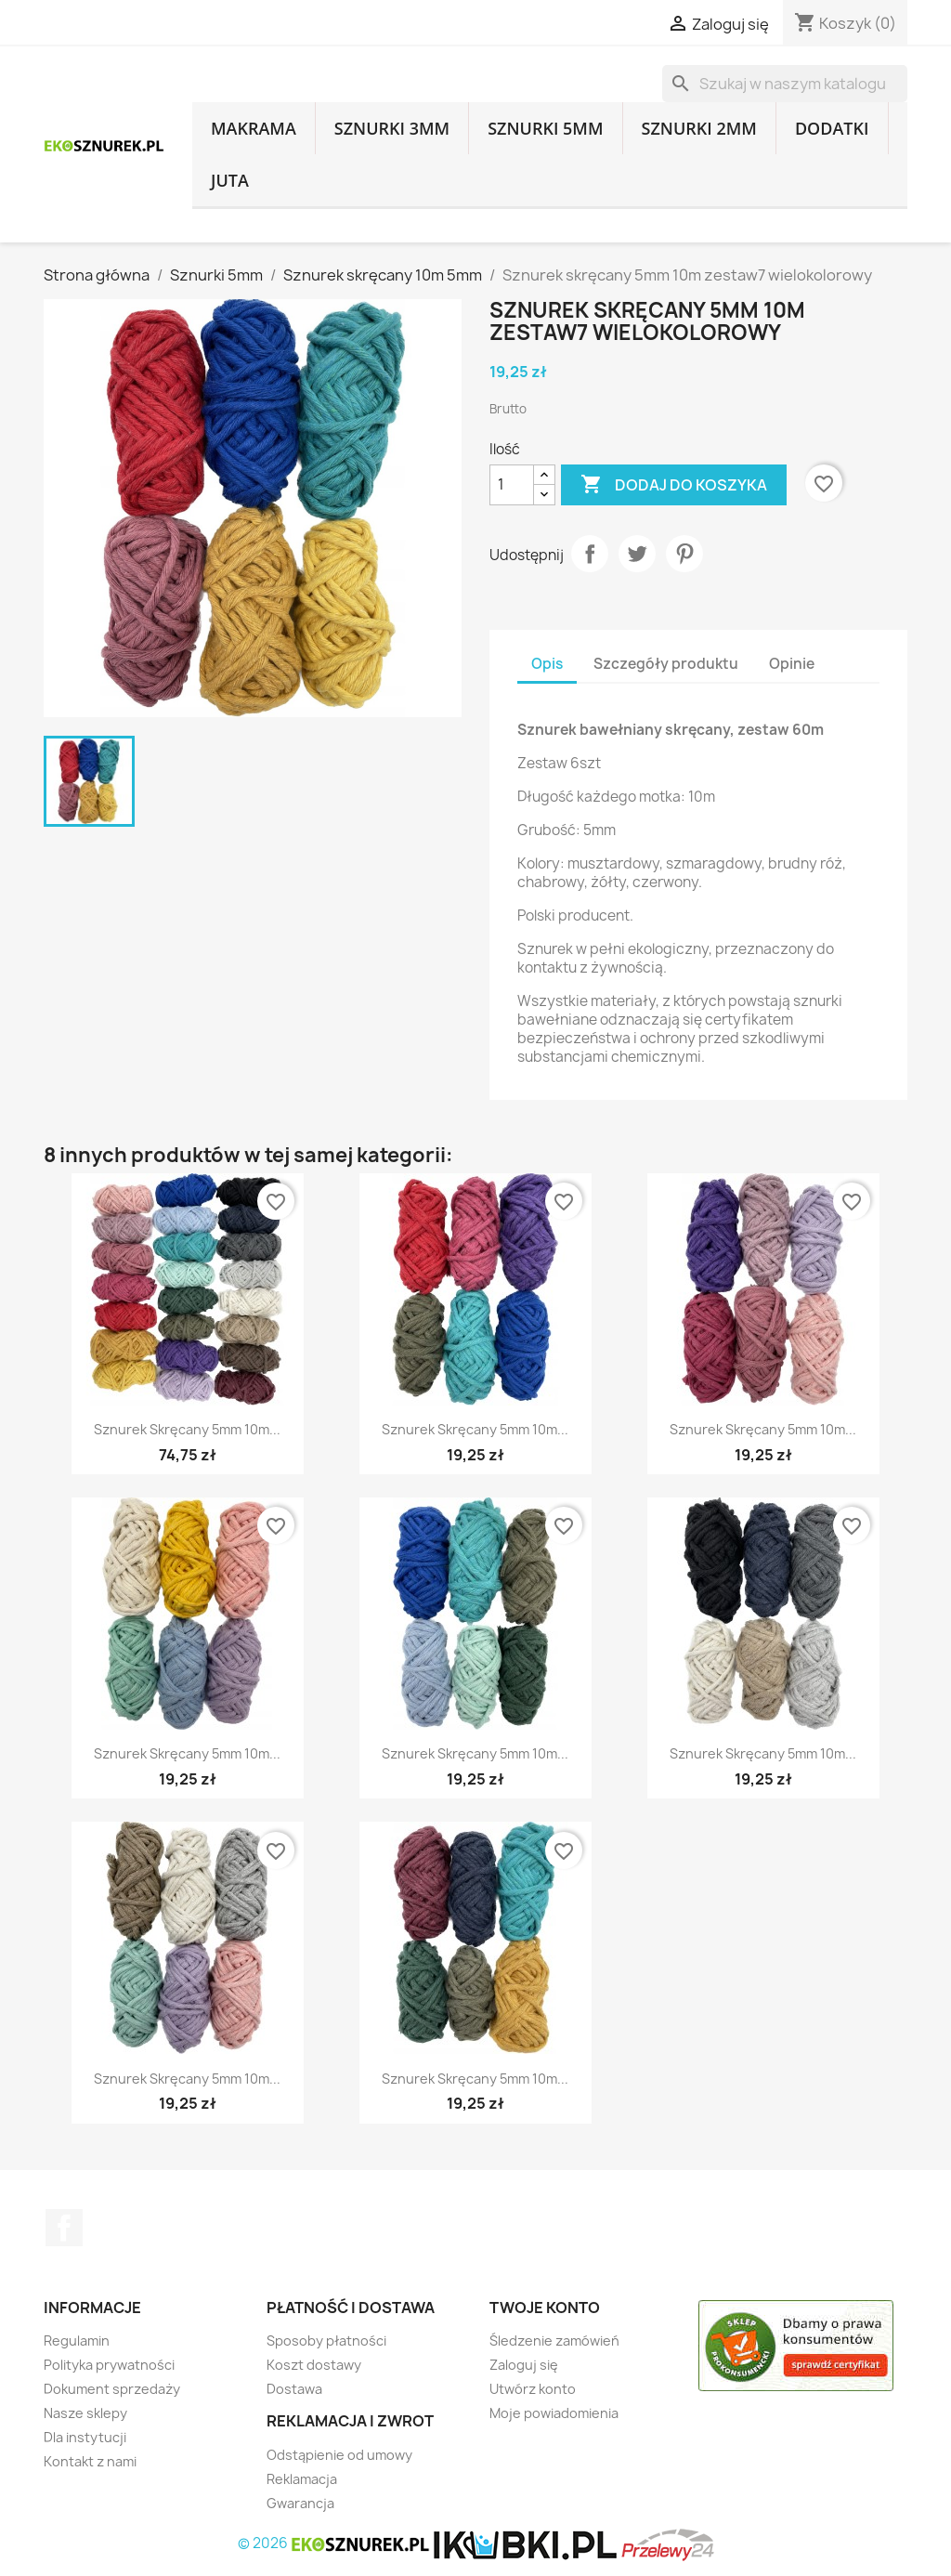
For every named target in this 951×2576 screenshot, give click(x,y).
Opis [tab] (547, 663)
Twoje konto (544, 2307)
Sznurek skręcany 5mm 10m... (187, 1429)
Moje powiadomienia (554, 2413)
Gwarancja (300, 2503)
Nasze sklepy (85, 2413)
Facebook (64, 2227)
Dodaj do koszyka (673, 485)
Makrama (253, 128)
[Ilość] (511, 484)
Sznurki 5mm (545, 128)
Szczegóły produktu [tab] (665, 663)
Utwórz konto (532, 2389)
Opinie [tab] (791, 663)
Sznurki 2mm (699, 128)
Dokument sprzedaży (112, 2389)
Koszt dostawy (314, 2364)
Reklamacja (302, 2479)
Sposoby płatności (326, 2340)
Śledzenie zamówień (554, 2340)
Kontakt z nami (90, 2461)
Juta (230, 180)
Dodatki (832, 128)
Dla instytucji (85, 2437)
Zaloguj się (523, 2364)
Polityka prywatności (109, 2364)
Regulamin (77, 2340)
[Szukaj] (784, 83)
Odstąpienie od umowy (339, 2455)
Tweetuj (637, 553)
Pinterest (684, 553)
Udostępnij (589, 553)
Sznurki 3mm (391, 128)
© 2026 (335, 2543)
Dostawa (294, 2389)
